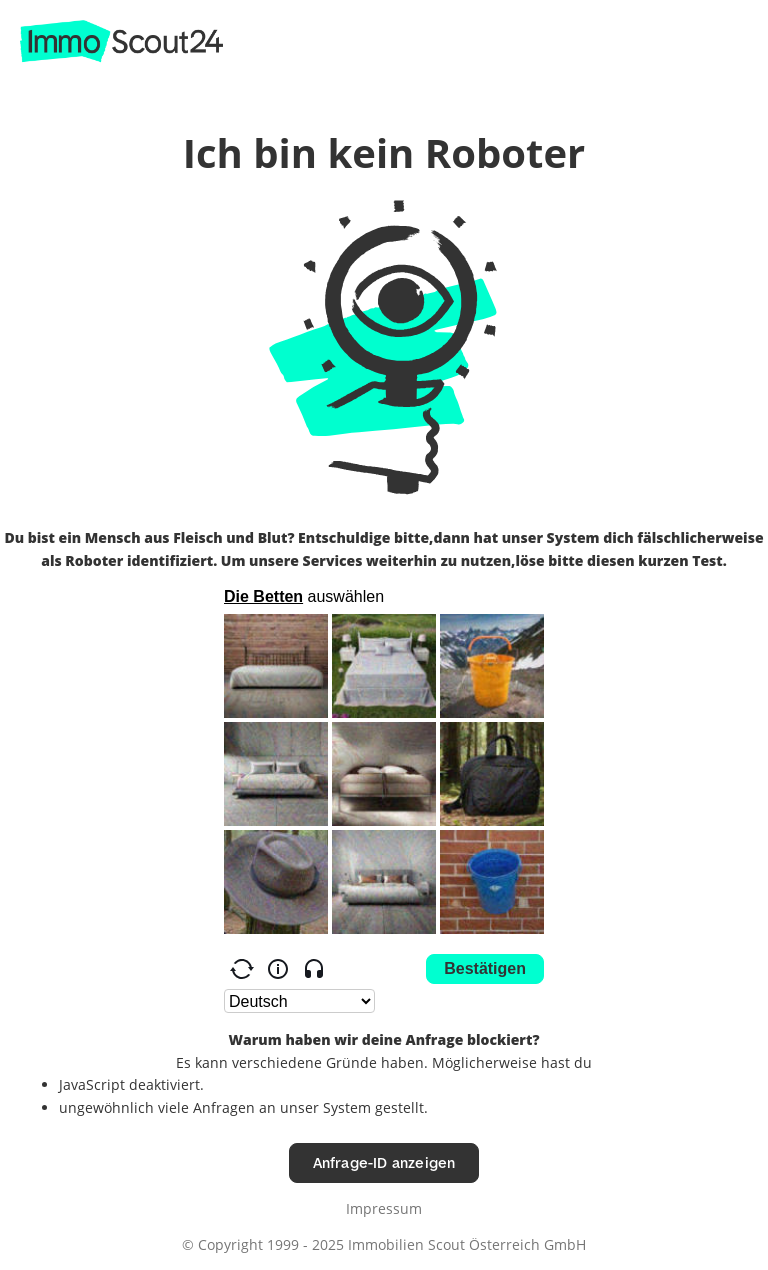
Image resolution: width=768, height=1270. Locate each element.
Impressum (384, 1208)
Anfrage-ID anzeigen (384, 1162)
